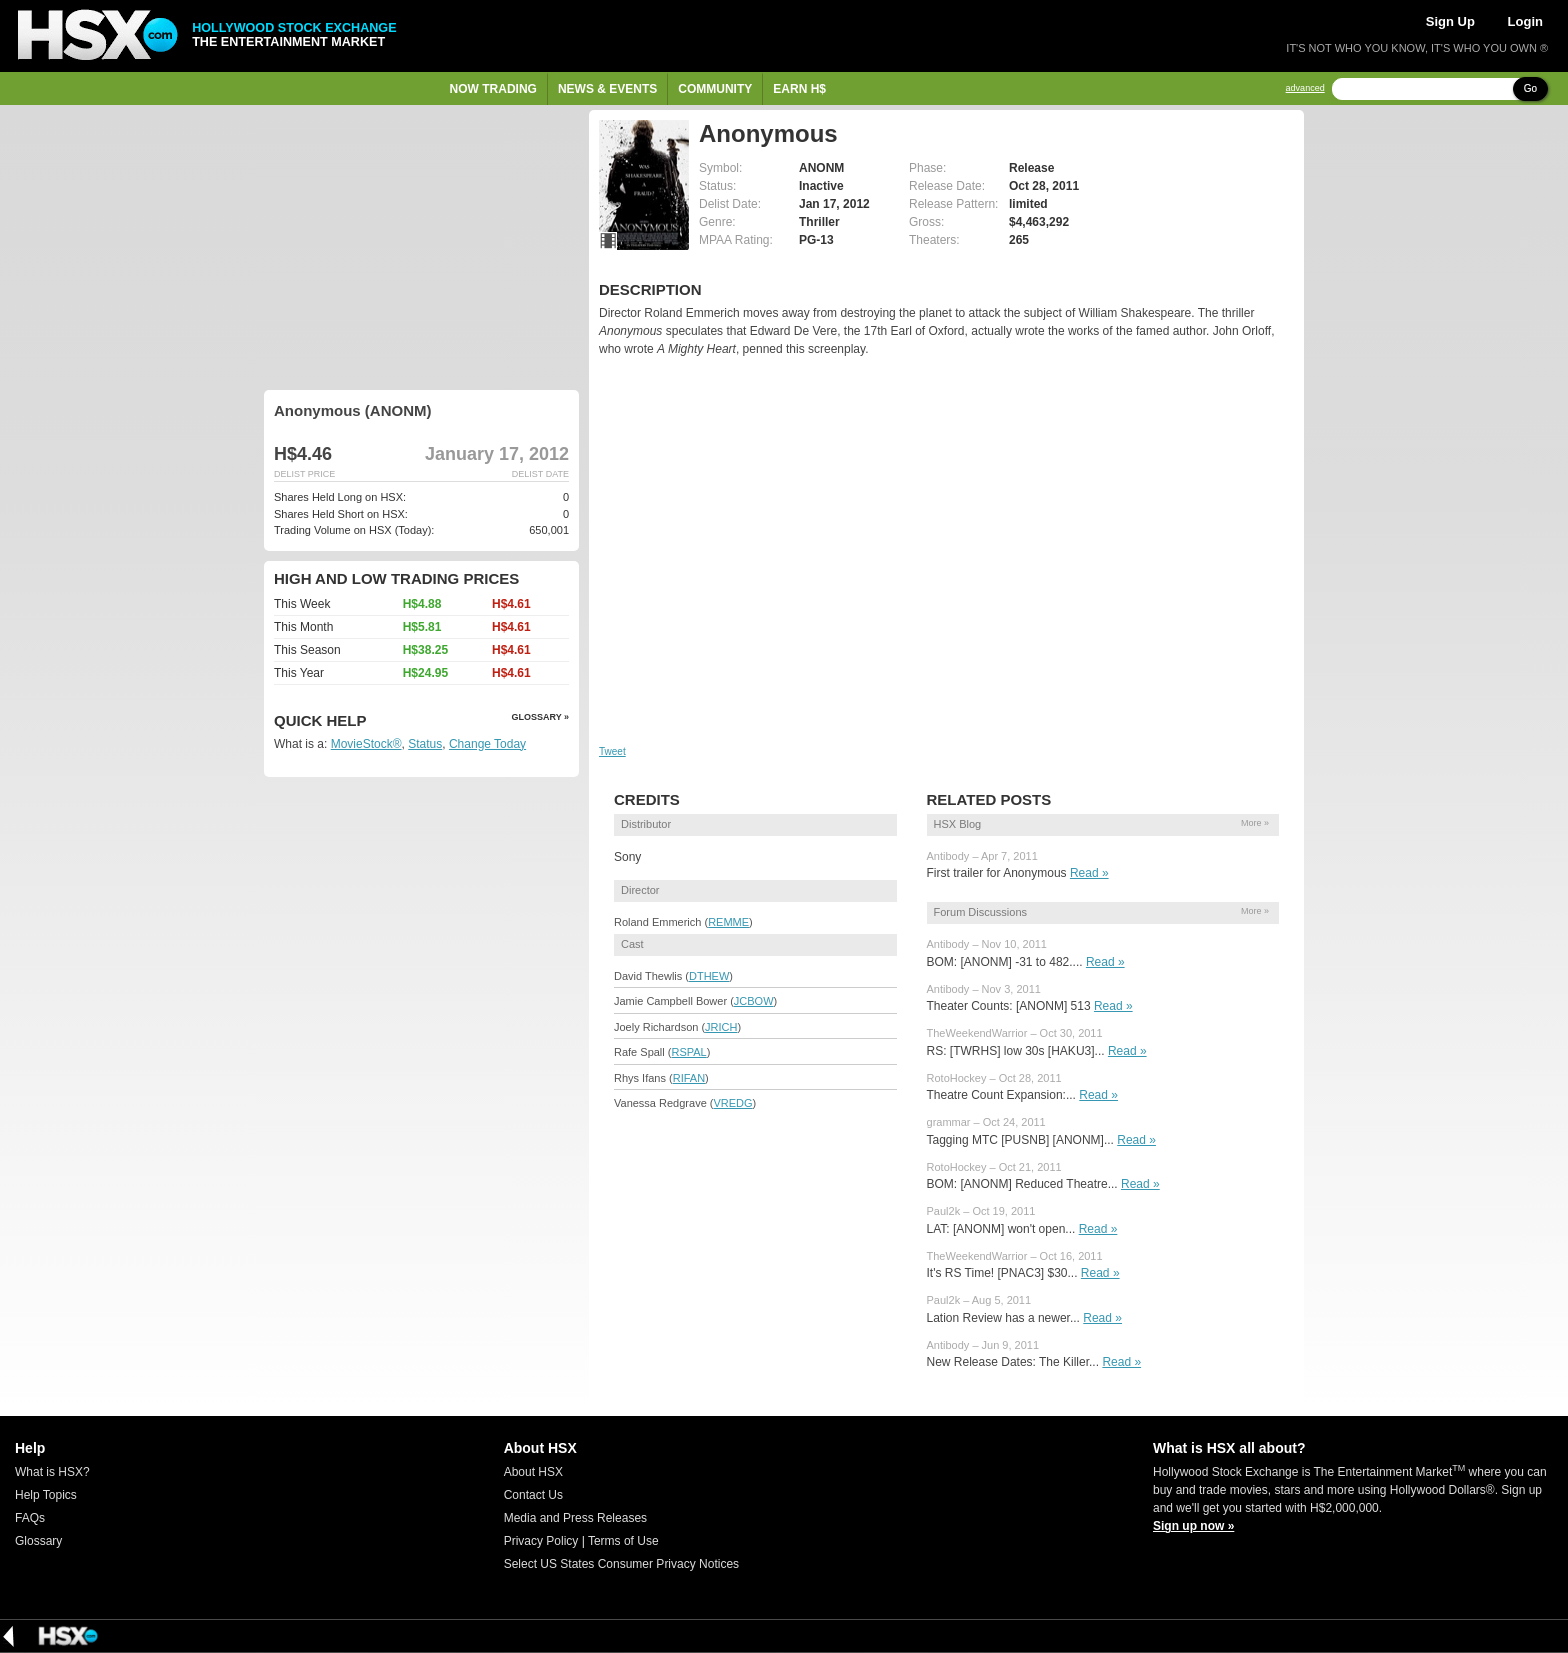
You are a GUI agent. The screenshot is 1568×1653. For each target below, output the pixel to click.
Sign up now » (1193, 1526)
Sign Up (1450, 21)
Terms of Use (623, 1541)
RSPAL (688, 1052)
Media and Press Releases (575, 1518)
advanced (1305, 88)
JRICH (721, 1027)
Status (425, 744)
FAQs (30, 1518)
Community (715, 89)
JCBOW (754, 1001)
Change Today (487, 744)
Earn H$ (799, 89)
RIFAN (689, 1078)
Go (1530, 88)
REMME (728, 922)
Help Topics (46, 1495)
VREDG (732, 1103)
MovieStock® (366, 744)
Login (1525, 21)
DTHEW (709, 976)
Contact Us (533, 1495)
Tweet (612, 751)
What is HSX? (52, 1472)
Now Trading (493, 89)
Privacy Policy (541, 1541)
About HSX (533, 1472)
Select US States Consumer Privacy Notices (621, 1564)
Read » (1089, 873)
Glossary (38, 1541)
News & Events (607, 89)
